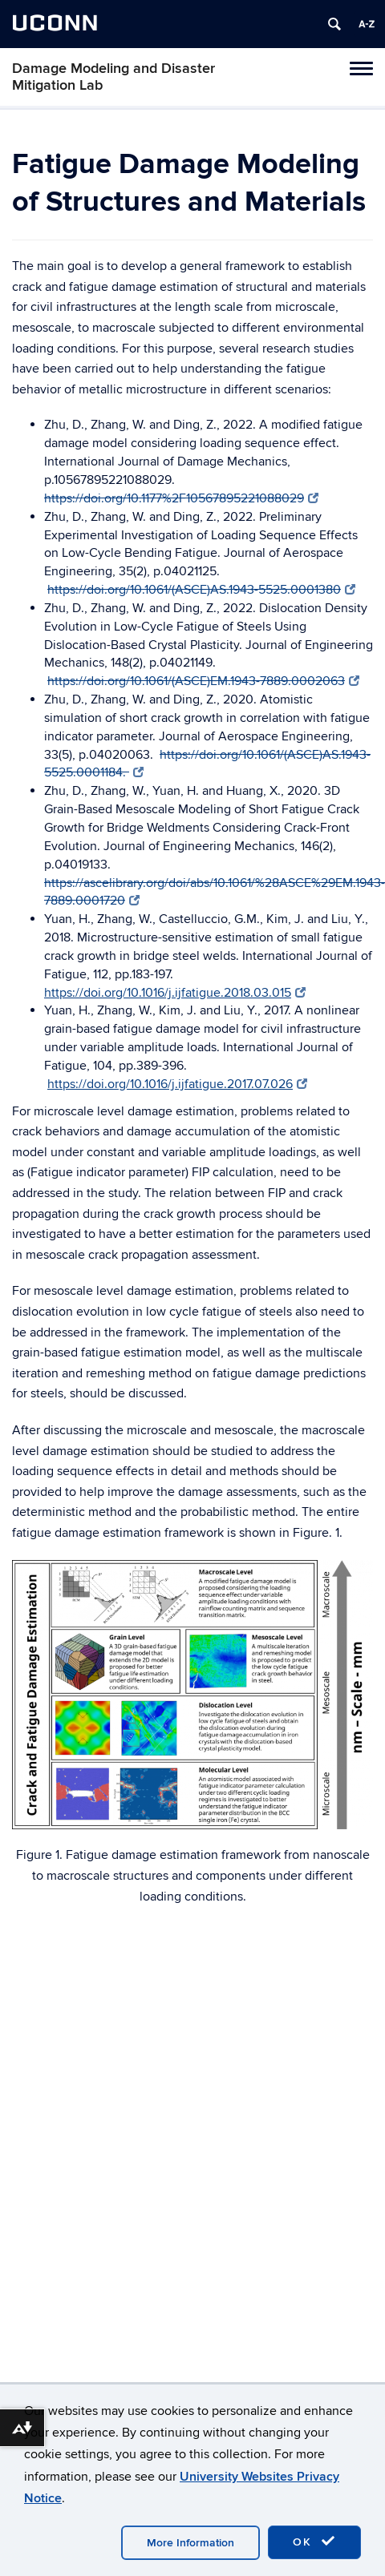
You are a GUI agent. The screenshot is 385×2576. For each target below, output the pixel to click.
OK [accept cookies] (314, 2541)
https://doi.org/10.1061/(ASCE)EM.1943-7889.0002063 (203, 681)
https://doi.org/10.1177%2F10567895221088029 (181, 498)
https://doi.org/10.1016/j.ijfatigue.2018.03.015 (175, 993)
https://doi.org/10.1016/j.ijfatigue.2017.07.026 (177, 1084)
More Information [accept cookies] (190, 2543)
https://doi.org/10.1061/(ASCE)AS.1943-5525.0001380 (201, 590)
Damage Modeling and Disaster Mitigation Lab (113, 77)
